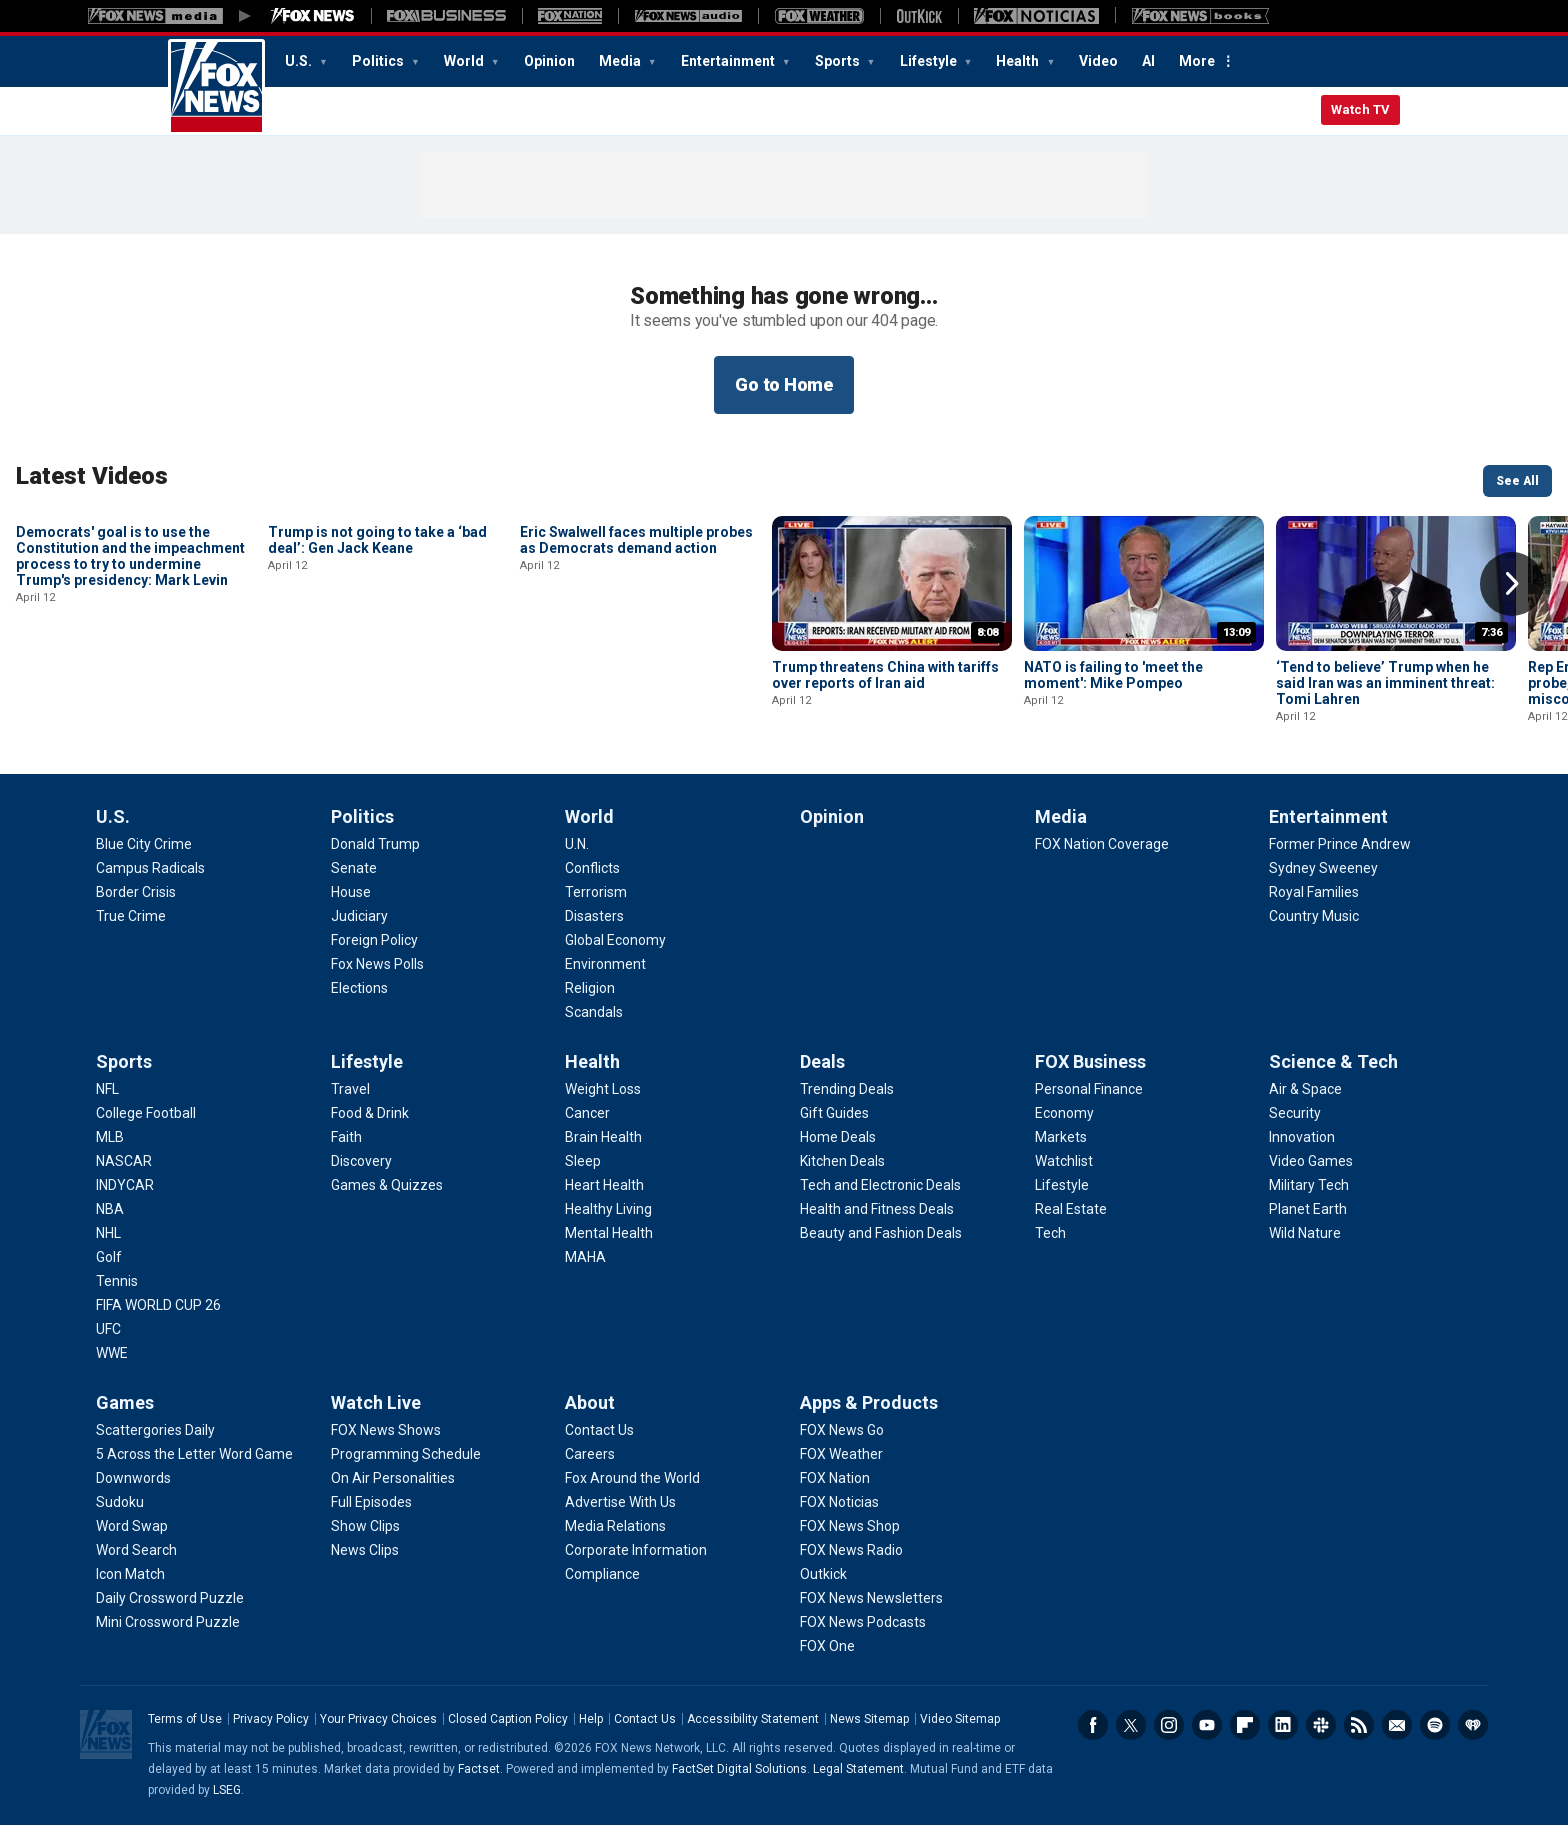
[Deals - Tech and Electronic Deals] (880, 1201)
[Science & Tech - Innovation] (1302, 1153)
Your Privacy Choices (378, 1735)
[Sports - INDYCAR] (125, 1201)
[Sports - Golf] (109, 1273)
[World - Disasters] (594, 932)
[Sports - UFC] (108, 1345)
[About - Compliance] (602, 1590)
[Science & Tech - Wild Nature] (1305, 1249)
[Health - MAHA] (585, 1273)
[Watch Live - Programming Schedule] (406, 1470)
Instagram (1169, 1741)
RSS (1359, 1741)
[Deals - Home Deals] (838, 1153)
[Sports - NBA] (110, 1225)
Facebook (1093, 1741)
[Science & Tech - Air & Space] (1305, 1105)
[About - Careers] (590, 1470)
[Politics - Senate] (354, 884)
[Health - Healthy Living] (608, 1225)
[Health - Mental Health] (609, 1249)
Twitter (1131, 1741)
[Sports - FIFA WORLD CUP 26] (158, 1321)
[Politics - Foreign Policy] (374, 956)
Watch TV (1360, 109)
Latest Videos (92, 476)
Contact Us (645, 1735)
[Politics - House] (351, 908)
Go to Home (784, 384)
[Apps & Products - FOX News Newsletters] (871, 1614)
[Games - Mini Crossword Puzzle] (168, 1638)
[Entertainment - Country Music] (1314, 932)
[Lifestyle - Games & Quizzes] (387, 1201)
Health (1019, 61)
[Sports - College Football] (146, 1129)
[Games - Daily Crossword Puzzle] (170, 1614)
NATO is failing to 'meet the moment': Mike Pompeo (1113, 675)
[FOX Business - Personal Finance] (1089, 1105)
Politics (379, 61)
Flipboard (1245, 1741)
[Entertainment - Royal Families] (1314, 908)
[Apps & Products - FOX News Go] (842, 1446)
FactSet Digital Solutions (739, 1785)
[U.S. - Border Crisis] (136, 908)
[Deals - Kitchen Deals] (842, 1177)
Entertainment (729, 61)
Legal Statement (858, 1785)
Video (1098, 61)
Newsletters (1397, 1741)
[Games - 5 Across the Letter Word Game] (194, 1470)
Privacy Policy (271, 1735)
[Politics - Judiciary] (359, 932)
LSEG (227, 1806)
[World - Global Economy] (615, 956)
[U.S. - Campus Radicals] (150, 884)
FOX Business (1090, 1077)
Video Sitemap (960, 1735)
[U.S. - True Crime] (131, 932)
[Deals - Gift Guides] (834, 1129)
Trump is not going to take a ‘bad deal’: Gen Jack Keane (377, 675)
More (1197, 61)
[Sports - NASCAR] (124, 1177)
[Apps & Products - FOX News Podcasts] (863, 1638)
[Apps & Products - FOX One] (827, 1662)
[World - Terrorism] (596, 908)
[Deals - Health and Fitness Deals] (877, 1225)
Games (125, 1418)
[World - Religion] (590, 1004)
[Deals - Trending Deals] (847, 1105)
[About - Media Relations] (615, 1542)
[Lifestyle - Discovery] (361, 1177)
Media (621, 61)
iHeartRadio (1473, 1741)
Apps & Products (869, 1418)
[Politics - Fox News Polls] (377, 980)
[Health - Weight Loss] (603, 1105)
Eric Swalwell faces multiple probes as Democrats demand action (636, 675)
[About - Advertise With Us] (620, 1518)
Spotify (1435, 1741)
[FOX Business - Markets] (1061, 1153)
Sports (839, 61)
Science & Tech (1333, 1077)
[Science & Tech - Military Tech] (1309, 1201)
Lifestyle (930, 61)
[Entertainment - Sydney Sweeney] (1323, 884)
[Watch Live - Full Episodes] (371, 1518)
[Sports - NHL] (108, 1249)
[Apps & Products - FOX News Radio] (851, 1566)
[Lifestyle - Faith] (346, 1153)
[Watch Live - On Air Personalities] (393, 1494)
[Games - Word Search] (136, 1566)
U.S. (300, 61)
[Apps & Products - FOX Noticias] (839, 1518)
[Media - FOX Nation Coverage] (1102, 860)
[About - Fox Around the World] (632, 1494)
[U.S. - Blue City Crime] (144, 860)
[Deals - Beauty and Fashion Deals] (881, 1249)
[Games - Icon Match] (130, 1590)
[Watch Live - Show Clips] (365, 1542)
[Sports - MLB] (110, 1153)
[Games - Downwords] (133, 1494)
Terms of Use (185, 1735)
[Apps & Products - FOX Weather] (841, 1470)
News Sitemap (869, 1735)
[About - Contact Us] (599, 1446)
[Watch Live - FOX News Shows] (386, 1446)
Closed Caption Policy (508, 1735)
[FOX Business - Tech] (1050, 1249)
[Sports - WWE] (112, 1369)
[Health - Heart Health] (604, 1201)
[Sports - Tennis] (117, 1297)
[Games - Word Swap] (132, 1542)
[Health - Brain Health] (603, 1153)
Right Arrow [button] (1512, 584)
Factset (479, 1785)
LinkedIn (1283, 1741)
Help (591, 1735)
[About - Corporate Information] (636, 1566)
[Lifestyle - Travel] (350, 1105)
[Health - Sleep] (583, 1177)
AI (1148, 61)
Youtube (1207, 1741)
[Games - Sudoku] (120, 1518)
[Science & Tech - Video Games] (1311, 1177)
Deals (822, 1077)
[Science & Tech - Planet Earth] (1308, 1225)
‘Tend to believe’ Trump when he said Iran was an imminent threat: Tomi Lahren (1385, 683)
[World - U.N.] (577, 860)
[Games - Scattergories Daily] (155, 1446)
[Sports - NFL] (107, 1105)
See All (1517, 481)
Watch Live (376, 1418)
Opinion (549, 61)
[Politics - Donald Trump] (375, 860)
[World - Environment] (605, 980)
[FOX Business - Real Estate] (1071, 1225)
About (590, 1418)
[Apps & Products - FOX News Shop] (850, 1542)
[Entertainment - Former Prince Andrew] (1340, 860)
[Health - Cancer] (587, 1129)
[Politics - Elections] (359, 1004)
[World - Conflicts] (592, 884)
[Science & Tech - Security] (1295, 1129)
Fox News (216, 87)
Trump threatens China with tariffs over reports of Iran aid (885, 675)
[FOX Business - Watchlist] (1064, 1177)
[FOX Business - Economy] (1064, 1129)
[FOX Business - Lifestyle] (1062, 1201)
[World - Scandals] (594, 1028)
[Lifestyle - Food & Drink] (370, 1129)
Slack (1321, 1741)
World (465, 61)
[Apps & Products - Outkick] (823, 1590)
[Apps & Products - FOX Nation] (835, 1494)
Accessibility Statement (753, 1735)
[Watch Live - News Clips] (365, 1566)
